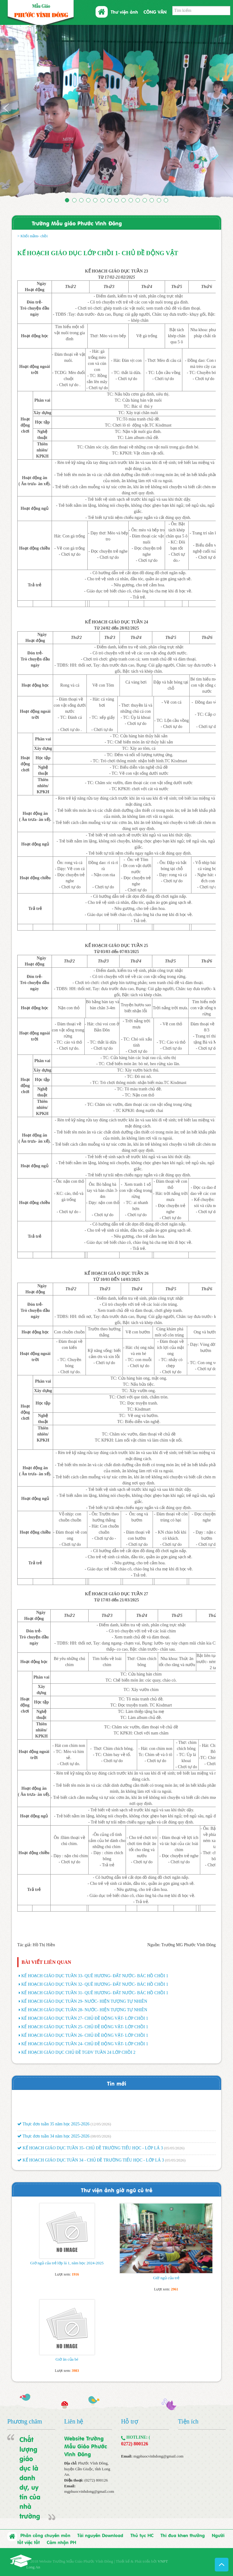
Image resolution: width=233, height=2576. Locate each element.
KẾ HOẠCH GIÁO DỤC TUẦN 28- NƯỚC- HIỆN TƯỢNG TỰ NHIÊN (84, 2010)
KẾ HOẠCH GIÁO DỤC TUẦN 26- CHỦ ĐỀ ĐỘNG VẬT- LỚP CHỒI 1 (84, 2035)
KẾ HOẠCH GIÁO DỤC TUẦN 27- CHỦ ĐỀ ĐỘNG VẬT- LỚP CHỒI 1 (84, 2018)
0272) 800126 (134, 2443)
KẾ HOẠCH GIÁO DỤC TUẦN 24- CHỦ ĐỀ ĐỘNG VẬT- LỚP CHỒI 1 (84, 2044)
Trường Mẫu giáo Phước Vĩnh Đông (77, 223)
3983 (75, 2370)
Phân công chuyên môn (45, 2535)
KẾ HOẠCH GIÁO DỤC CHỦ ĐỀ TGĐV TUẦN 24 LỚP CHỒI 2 (78, 2052)
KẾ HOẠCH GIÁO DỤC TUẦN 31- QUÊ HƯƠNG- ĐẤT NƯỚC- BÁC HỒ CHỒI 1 (94, 1993)
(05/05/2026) (174, 2156)
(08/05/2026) (100, 2144)
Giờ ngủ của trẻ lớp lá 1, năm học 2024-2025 (67, 2263)
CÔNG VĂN (155, 11)
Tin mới (116, 2083)
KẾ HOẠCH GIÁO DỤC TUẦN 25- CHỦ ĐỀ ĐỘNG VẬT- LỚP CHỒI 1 (84, 2027)
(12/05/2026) (100, 2132)
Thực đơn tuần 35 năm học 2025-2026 (53, 2132)
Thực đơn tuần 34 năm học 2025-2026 (53, 2144)
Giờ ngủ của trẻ (166, 2278)
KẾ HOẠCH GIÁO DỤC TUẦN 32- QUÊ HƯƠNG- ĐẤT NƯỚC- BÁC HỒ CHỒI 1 (94, 1984)
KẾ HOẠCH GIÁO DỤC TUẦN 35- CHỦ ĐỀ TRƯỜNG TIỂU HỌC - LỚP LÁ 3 (90, 2156)
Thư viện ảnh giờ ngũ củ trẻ (116, 2190)
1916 (75, 2274)
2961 (174, 2289)
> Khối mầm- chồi (32, 236)
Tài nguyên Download (100, 2535)
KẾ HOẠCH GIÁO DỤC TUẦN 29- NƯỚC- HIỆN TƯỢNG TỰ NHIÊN (84, 2001)
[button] (17, 112)
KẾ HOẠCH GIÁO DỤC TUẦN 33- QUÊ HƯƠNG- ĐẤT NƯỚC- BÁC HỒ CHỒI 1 (94, 1976)
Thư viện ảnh (124, 11)
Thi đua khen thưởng (182, 2535)
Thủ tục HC (142, 2535)
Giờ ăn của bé (67, 2359)
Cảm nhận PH (61, 2542)
